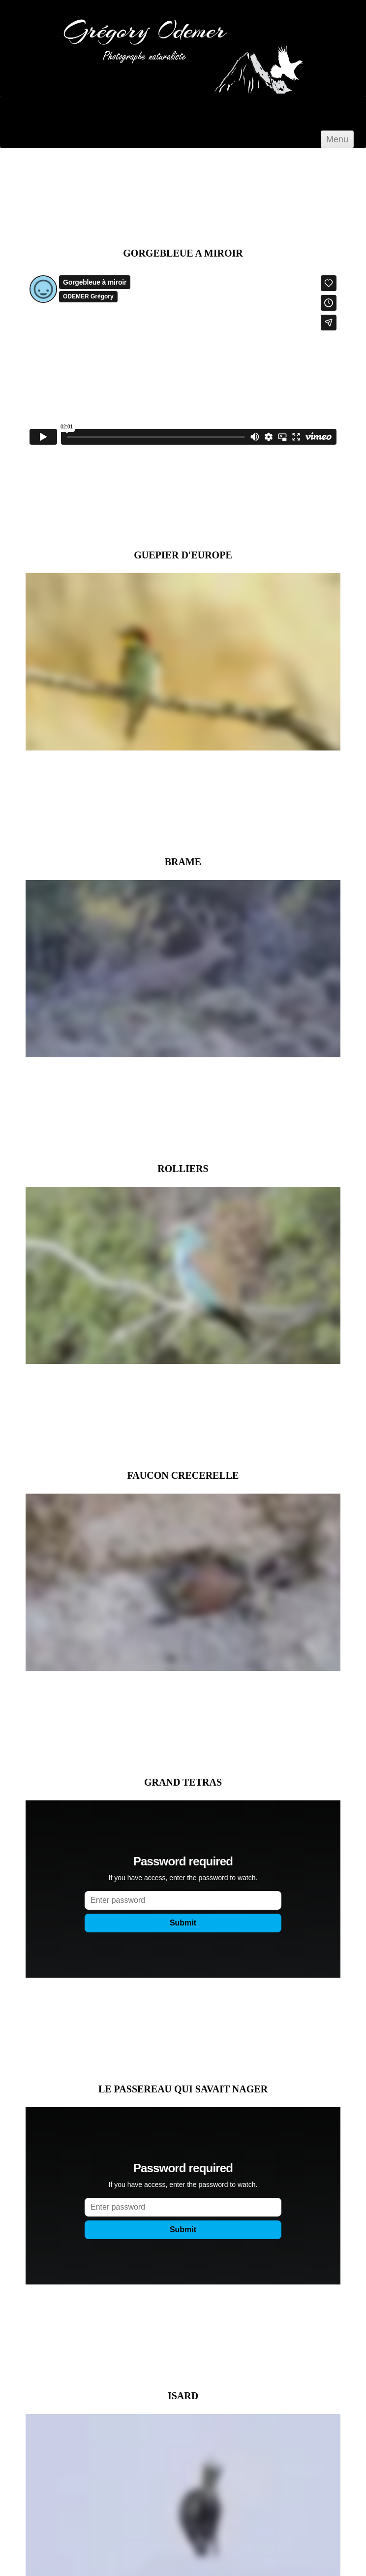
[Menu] (337, 139)
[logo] (133, 89)
